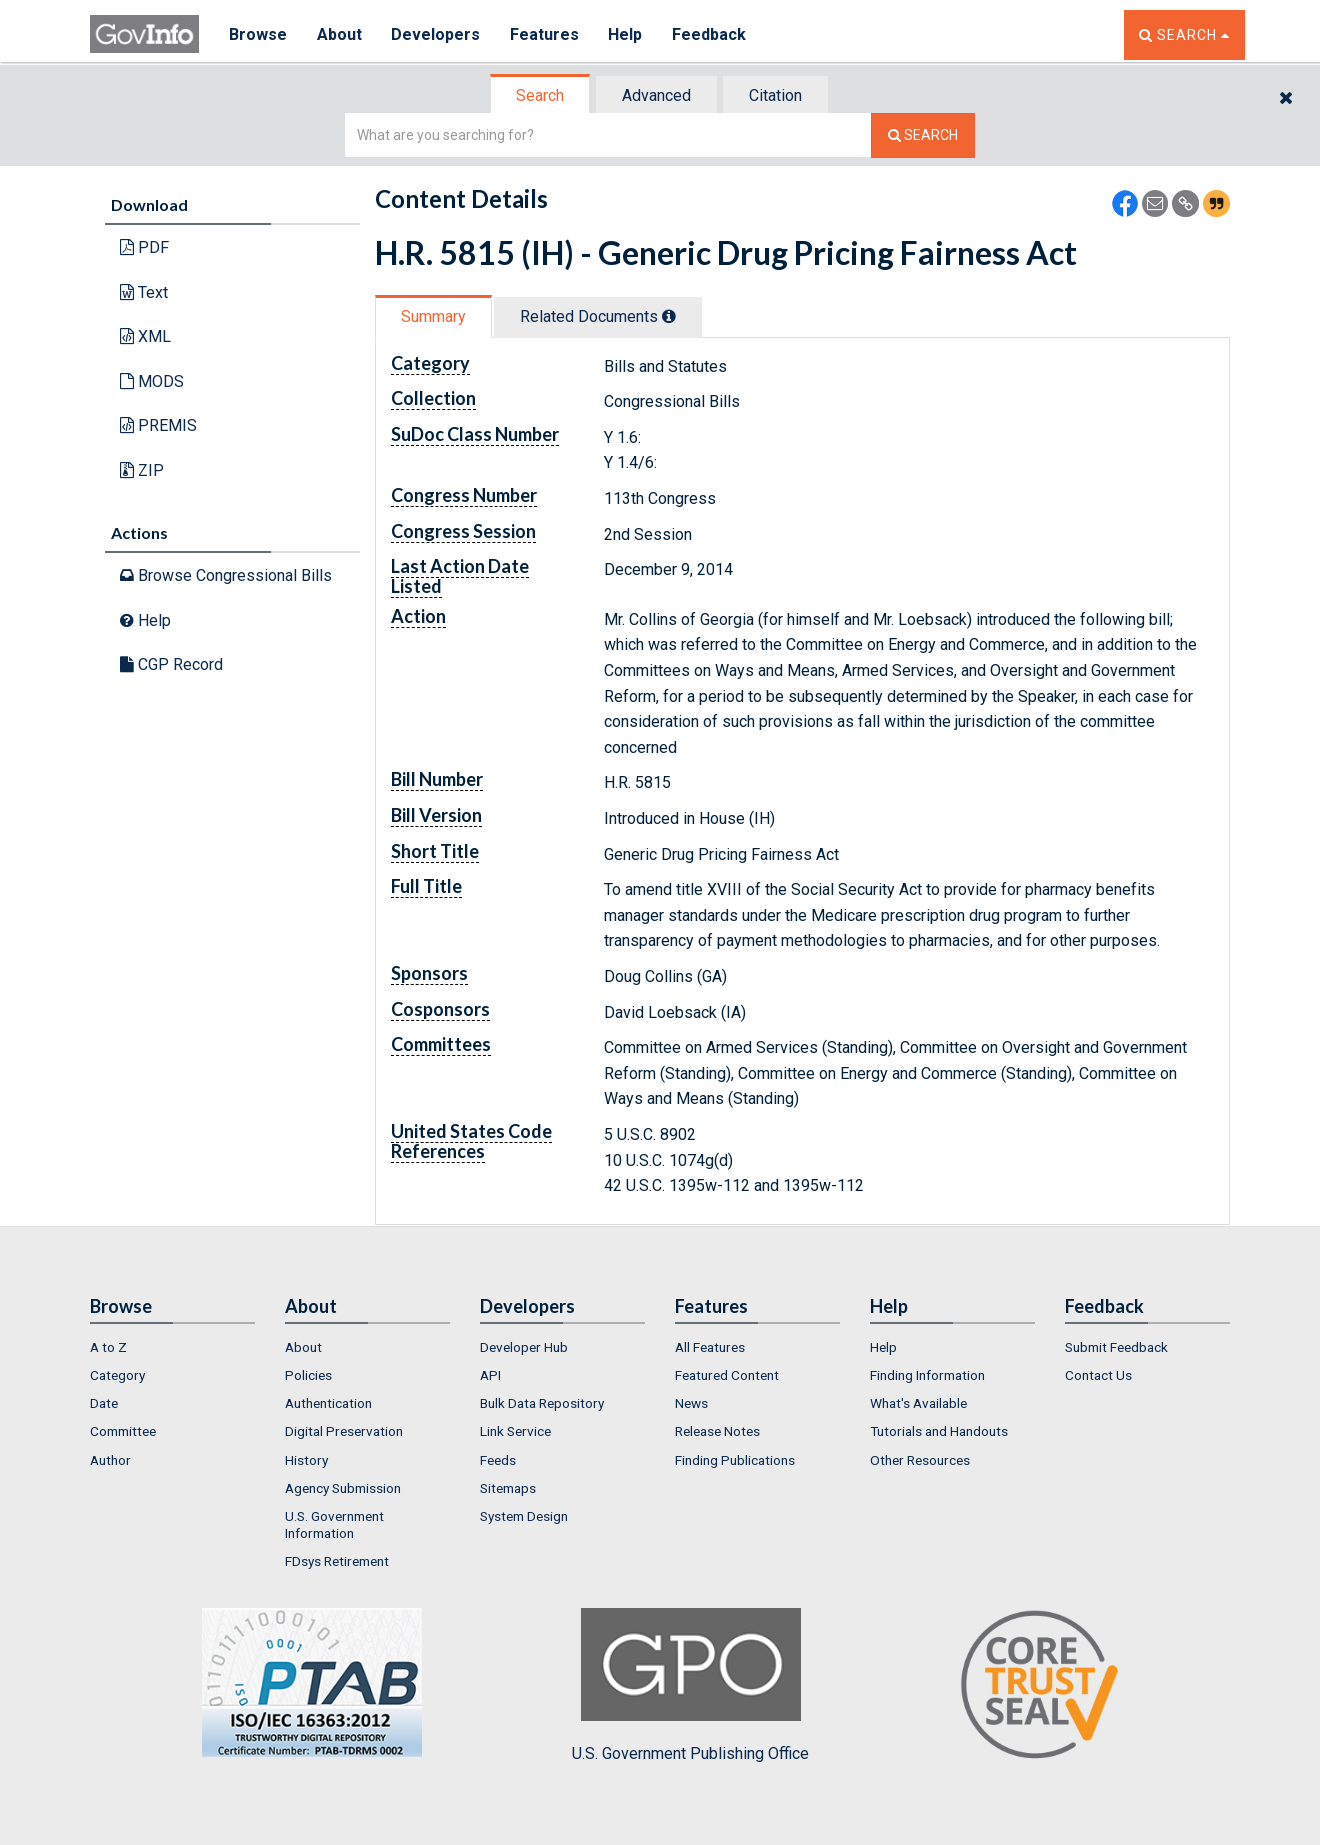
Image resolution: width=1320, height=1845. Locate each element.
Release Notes (717, 1431)
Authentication (328, 1403)
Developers (436, 34)
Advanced (656, 95)
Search (540, 95)
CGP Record (171, 664)
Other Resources (920, 1460)
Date (104, 1403)
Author (110, 1460)
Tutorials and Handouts (939, 1431)
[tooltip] (669, 316)
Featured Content (727, 1375)
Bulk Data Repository (542, 1403)
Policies (308, 1375)
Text (144, 292)
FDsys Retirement (337, 1561)
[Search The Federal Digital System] (923, 135)
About (339, 34)
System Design (524, 1516)
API (490, 1375)
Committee (123, 1431)
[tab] (541, 95)
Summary (433, 316)
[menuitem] (172, 1347)
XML (145, 336)
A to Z (108, 1347)
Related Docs (598, 316)
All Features (710, 1347)
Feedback (711, 34)
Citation (775, 95)
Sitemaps (508, 1488)
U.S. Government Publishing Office (690, 1685)
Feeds (498, 1460)
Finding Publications (735, 1460)
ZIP (142, 470)
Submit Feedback (1116, 1347)
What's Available (918, 1403)
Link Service (515, 1431)
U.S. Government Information (334, 1524)
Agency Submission (343, 1488)
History (306, 1460)
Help (627, 34)
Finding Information (927, 1375)
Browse (258, 34)
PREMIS (158, 425)
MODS (152, 381)
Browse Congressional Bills (226, 575)
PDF (144, 247)
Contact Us (1098, 1375)
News (691, 1403)
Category (117, 1375)
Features (545, 34)
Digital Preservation (344, 1431)
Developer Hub (524, 1347)
